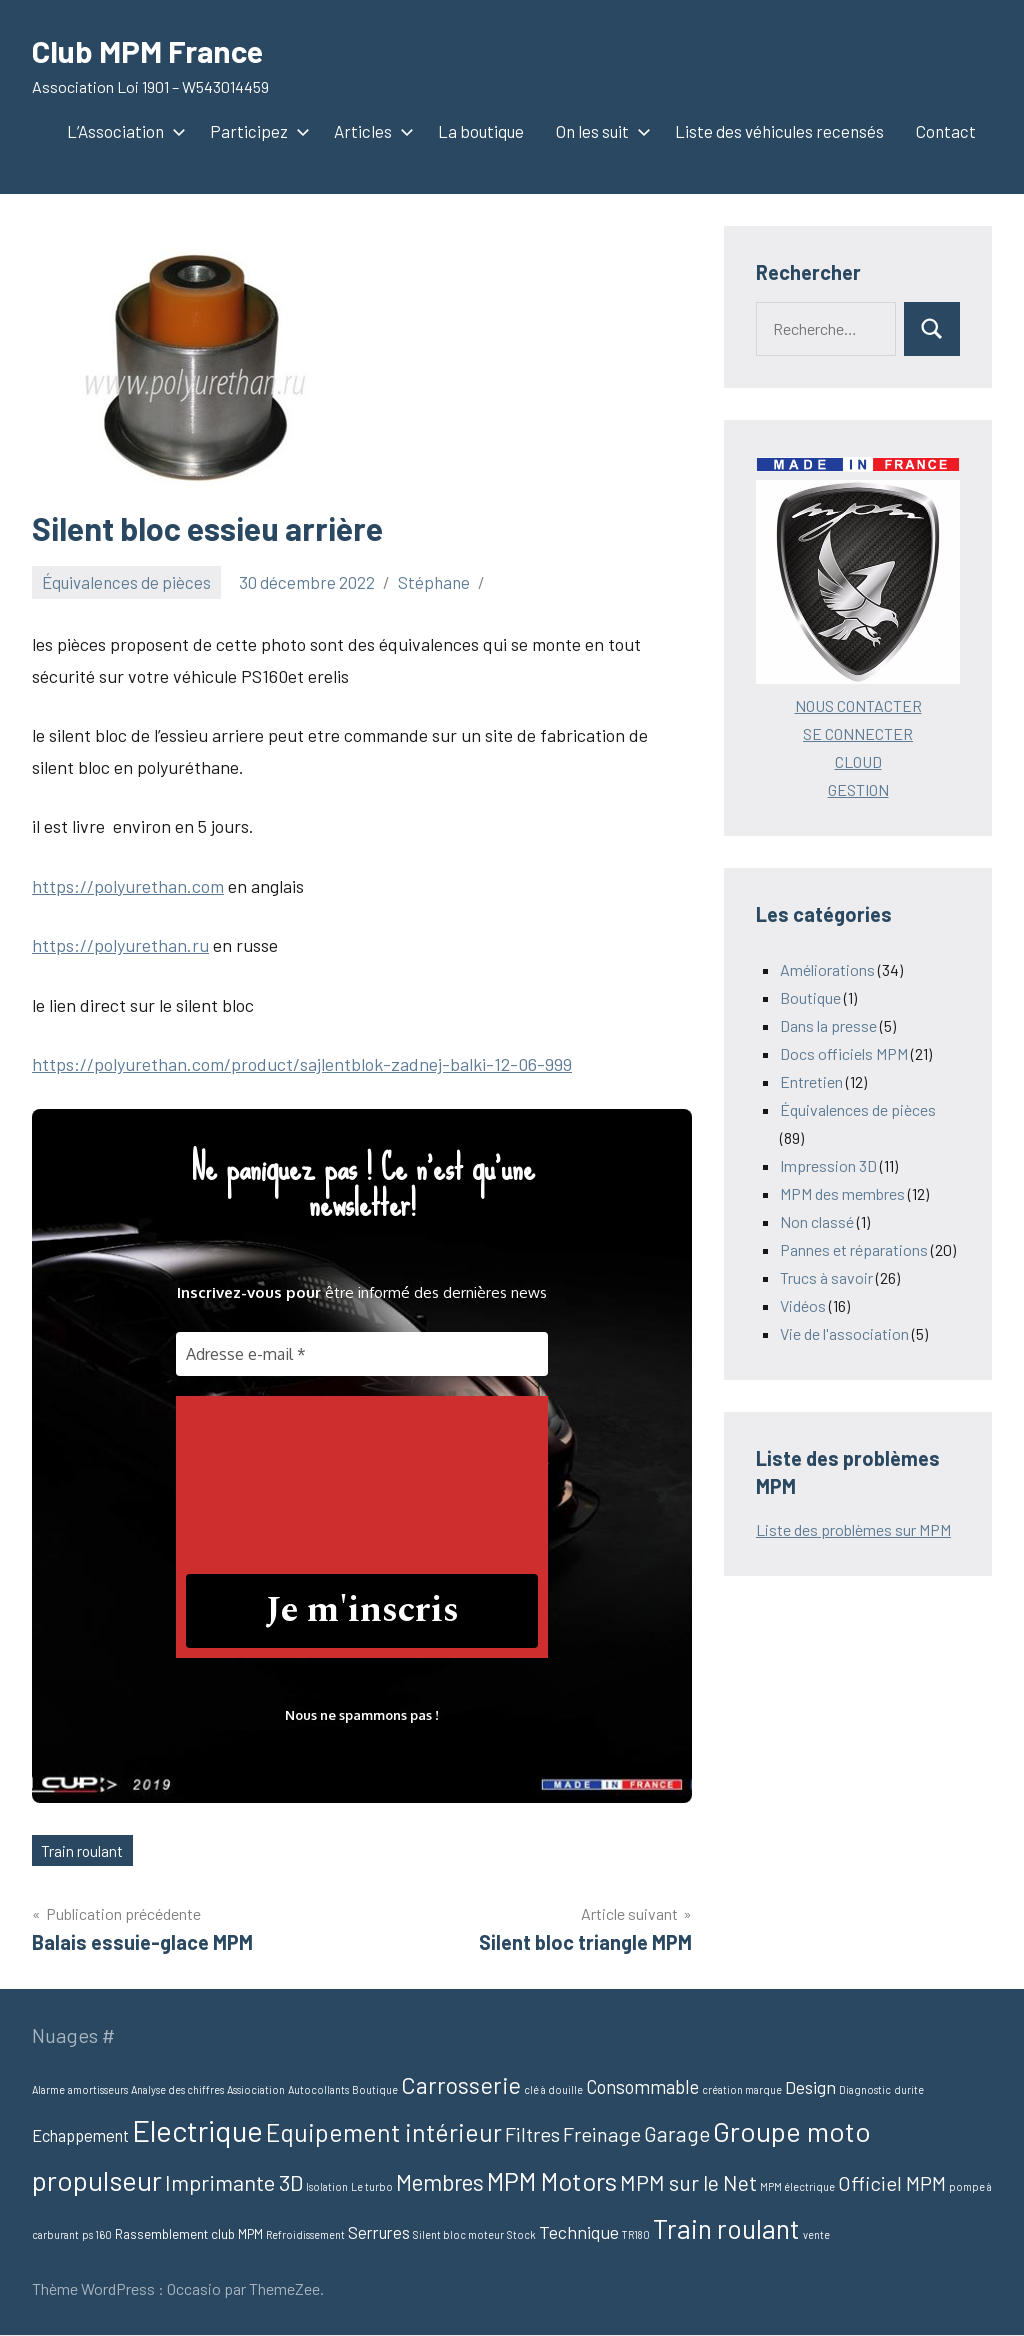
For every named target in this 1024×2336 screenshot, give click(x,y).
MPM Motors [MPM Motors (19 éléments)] (552, 2182)
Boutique (810, 997)
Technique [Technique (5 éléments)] (579, 2232)
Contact (946, 131)
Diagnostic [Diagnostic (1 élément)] (865, 2089)
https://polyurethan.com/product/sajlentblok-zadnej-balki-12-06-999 (302, 1064)
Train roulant (83, 1850)
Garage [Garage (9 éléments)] (677, 2134)
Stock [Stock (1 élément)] (521, 2234)
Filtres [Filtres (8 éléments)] (532, 2135)
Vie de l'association (844, 1333)
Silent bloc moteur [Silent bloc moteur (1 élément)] (458, 2234)
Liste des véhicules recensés (779, 131)
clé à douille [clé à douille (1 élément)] (553, 2089)
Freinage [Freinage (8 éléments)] (602, 2135)
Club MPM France (151, 50)
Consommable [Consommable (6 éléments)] (642, 2086)
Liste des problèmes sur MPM (853, 1529)
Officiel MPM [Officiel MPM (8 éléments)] (892, 2184)
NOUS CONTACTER (858, 705)
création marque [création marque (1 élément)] (742, 2089)
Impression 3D (828, 1165)
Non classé (817, 1221)
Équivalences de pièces (126, 582)
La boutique (481, 131)
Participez (256, 131)
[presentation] (268, 1478)
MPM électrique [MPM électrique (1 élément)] (797, 2187)
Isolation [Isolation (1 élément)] (327, 2187)
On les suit (599, 131)
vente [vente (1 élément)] (816, 2234)
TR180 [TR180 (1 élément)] (636, 2234)
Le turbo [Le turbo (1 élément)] (372, 2187)
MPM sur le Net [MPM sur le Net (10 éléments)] (688, 2183)
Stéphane (434, 582)
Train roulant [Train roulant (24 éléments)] (726, 2228)
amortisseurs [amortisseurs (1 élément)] (98, 2089)
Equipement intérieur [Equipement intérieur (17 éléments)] (384, 2133)
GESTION (858, 789)
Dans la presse (828, 1025)
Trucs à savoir (826, 1277)
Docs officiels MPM (844, 1053)
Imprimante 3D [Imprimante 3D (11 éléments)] (234, 2183)
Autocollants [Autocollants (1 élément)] (318, 2089)
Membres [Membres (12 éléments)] (440, 2183)
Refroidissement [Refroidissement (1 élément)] (305, 2234)
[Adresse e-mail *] (362, 1354)
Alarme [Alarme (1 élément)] (48, 2089)
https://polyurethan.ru (120, 945)
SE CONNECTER (858, 733)
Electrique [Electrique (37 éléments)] (197, 2131)
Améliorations (827, 969)
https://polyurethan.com (128, 886)
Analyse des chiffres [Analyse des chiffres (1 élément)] (177, 2089)
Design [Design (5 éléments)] (810, 2087)
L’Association (122, 131)
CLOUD (858, 761)
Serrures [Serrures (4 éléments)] (379, 2232)
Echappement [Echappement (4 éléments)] (80, 2136)
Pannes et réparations (854, 1249)
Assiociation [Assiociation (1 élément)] (256, 2089)
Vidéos (803, 1305)
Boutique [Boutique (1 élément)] (375, 2089)
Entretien (811, 1081)
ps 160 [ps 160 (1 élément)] (97, 2234)
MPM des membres (842, 1193)
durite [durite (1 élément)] (909, 2089)
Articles (370, 131)
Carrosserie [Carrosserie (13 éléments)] (461, 2085)
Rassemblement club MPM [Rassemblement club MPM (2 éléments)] (189, 2234)
